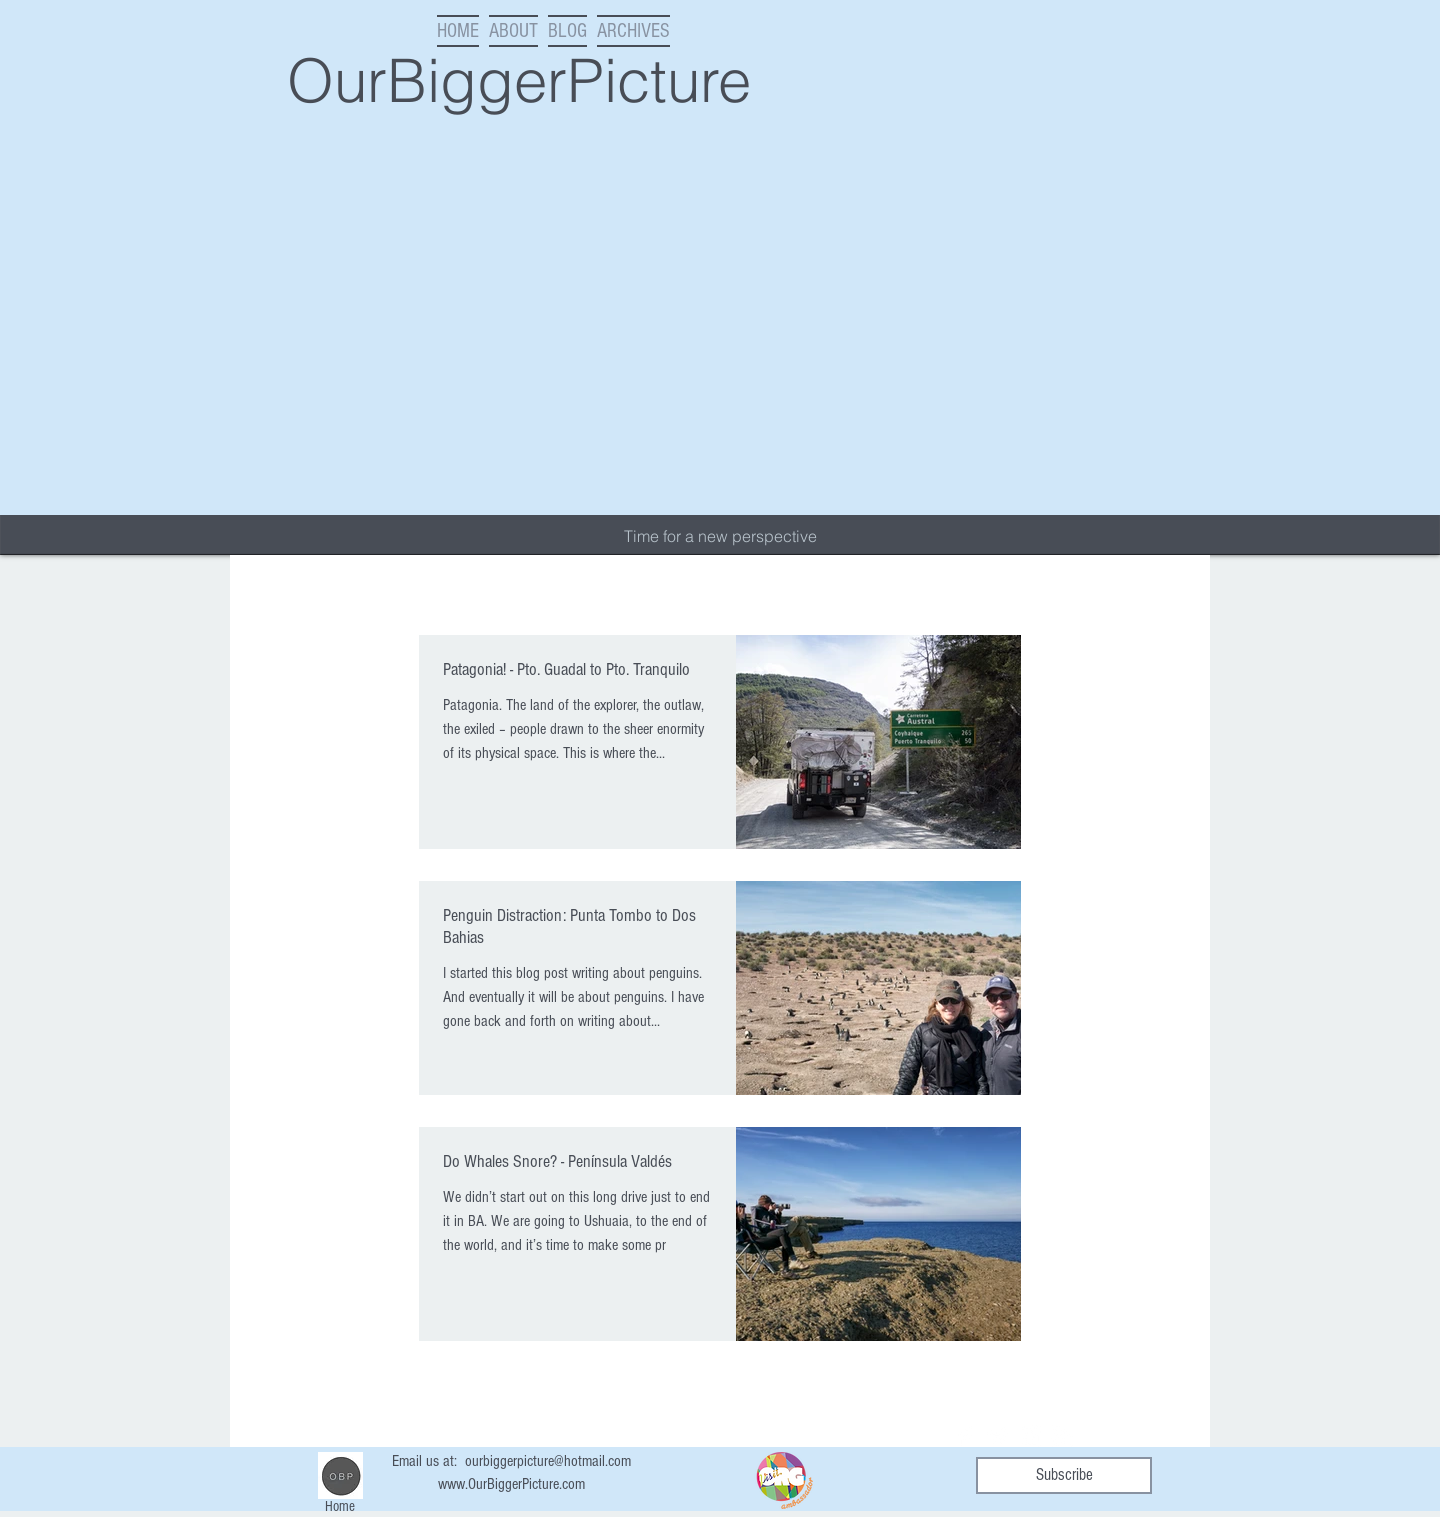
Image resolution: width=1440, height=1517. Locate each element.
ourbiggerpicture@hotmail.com (548, 1461)
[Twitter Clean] (998, 1436)
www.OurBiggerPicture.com (511, 1484)
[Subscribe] (1064, 1475)
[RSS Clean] (1062, 1436)
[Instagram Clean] (1030, 1436)
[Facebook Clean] (966, 1436)
